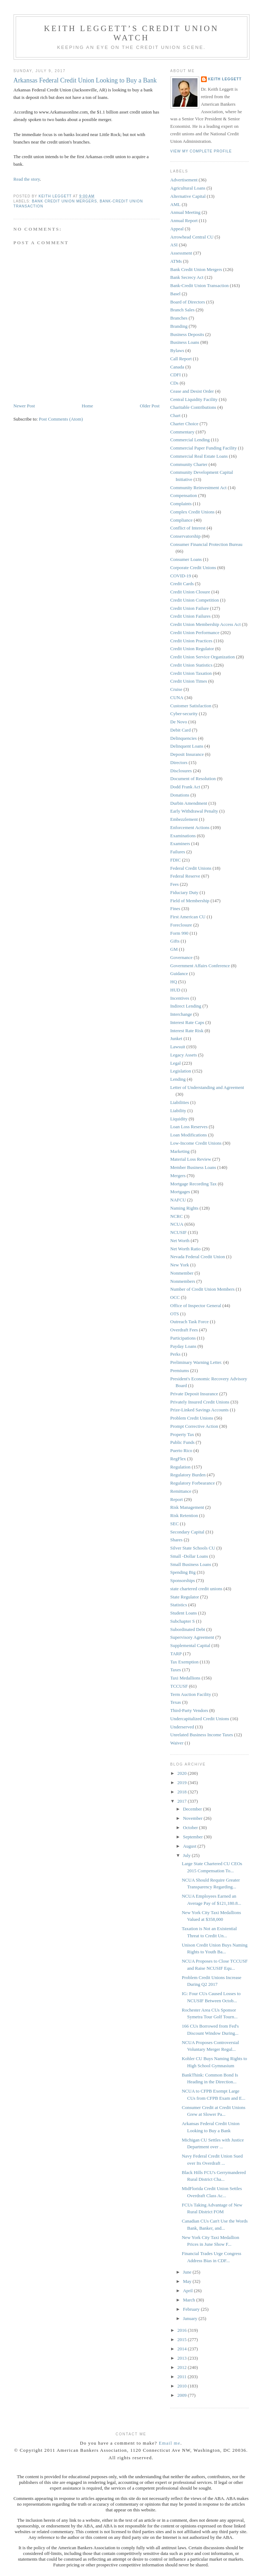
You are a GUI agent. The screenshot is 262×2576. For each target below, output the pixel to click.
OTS (174, 1313)
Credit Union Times (188, 681)
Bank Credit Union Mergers (64, 201)
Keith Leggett (225, 79)
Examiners (180, 843)
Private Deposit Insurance (194, 1393)
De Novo (178, 721)
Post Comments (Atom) (61, 419)
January (191, 2318)
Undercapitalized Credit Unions (199, 1718)
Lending (178, 1079)
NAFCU (178, 1199)
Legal (175, 1063)
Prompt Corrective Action (194, 1426)
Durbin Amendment (188, 803)
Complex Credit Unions (192, 511)
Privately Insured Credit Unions (200, 1402)
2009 (183, 2395)
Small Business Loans (190, 1564)
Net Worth (180, 1240)
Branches (178, 318)
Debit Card (180, 730)
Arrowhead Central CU (192, 237)
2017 (183, 1801)
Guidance (179, 973)
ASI (174, 244)
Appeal (177, 228)
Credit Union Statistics (191, 665)
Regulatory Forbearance (192, 1483)
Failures (177, 851)
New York (179, 1264)
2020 (183, 1773)
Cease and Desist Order (192, 391)
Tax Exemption (184, 1661)
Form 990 (179, 933)
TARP (176, 1653)
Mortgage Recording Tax (193, 1183)
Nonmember (182, 1273)
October (191, 1827)
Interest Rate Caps (187, 1022)
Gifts (175, 941)
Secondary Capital (187, 1532)
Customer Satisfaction (190, 705)
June (187, 2272)
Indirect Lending (185, 1006)
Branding (178, 326)
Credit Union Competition (194, 600)
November (193, 1818)
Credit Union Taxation (191, 673)
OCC (175, 1297)
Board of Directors (187, 302)
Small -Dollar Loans (189, 1556)
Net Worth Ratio (185, 1248)
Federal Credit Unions (191, 868)
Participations (183, 1338)
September (193, 1836)
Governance (181, 957)
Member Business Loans (193, 1167)
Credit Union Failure (189, 608)
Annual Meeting (185, 212)
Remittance (180, 1491)
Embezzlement (184, 819)
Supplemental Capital (190, 1645)
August (190, 1846)
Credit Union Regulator (192, 648)
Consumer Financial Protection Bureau (206, 544)
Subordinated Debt (187, 1629)
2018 (183, 1791)
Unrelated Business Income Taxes (201, 1734)
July (187, 1855)
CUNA (177, 697)
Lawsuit (177, 1046)
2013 (183, 2358)
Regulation (180, 1467)
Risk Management (187, 1507)
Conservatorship (185, 536)
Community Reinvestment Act (198, 487)
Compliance (181, 520)
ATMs (176, 261)
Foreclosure (181, 925)
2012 (183, 2367)
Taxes (175, 1669)
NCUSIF (178, 1232)
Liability (178, 1110)
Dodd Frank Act (185, 786)
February (192, 2309)
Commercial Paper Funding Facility (203, 448)
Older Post (149, 405)
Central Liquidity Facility (194, 399)
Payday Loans (183, 1346)
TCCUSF (179, 1686)
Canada (177, 367)
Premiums (179, 1370)
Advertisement (184, 179)
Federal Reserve (185, 876)
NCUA (177, 1224)
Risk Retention (184, 1515)
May (187, 2281)
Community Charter (188, 464)
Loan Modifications (188, 1135)
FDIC (175, 860)
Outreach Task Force (189, 1321)
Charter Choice (184, 423)
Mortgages (180, 1191)
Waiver (177, 1743)
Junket (176, 1038)
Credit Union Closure (190, 591)
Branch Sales (182, 309)
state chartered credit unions (196, 1588)
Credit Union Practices (191, 640)
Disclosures (181, 770)
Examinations (183, 835)
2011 (183, 2376)
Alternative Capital (188, 196)
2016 (183, 2330)
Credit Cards (182, 583)
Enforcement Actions (190, 827)
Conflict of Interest (188, 528)
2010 (183, 2386)
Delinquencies (183, 738)
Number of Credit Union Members (202, 1289)
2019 (183, 1782)
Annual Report (184, 220)
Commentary (182, 432)
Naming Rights (184, 1208)
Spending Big (183, 1572)
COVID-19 (180, 575)
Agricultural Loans (188, 188)
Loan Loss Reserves (189, 1126)
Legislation (180, 1071)
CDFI (175, 374)
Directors (178, 762)
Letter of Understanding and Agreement (207, 1087)
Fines (175, 908)
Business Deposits (187, 334)
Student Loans (183, 1613)
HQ (173, 981)
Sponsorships (182, 1580)
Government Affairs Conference (200, 965)
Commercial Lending (190, 439)
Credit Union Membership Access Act (205, 624)
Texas (175, 1702)
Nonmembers (182, 1281)
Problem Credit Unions (192, 1418)
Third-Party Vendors (189, 1710)
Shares (176, 1539)
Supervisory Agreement (192, 1637)
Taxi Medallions (185, 1678)
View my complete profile (201, 151)
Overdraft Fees (184, 1329)
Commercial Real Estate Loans (199, 456)
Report (176, 1499)
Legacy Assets (183, 1055)
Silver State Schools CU (192, 1548)
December (193, 1809)
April (188, 2290)
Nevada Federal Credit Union (197, 1256)
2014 (183, 2348)
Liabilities (179, 1102)
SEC (174, 1523)
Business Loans (184, 342)
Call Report (181, 358)
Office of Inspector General (195, 1305)
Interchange (181, 1014)
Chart (175, 415)
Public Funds (182, 1442)
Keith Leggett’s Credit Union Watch (131, 33)
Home (87, 405)
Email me (170, 2443)
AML (175, 204)
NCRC (176, 1216)
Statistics (178, 1604)
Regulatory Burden (188, 1474)
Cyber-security (184, 713)
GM (174, 949)
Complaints (181, 503)
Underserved (182, 1726)
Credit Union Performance (195, 632)
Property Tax (182, 1434)
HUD (175, 990)
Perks (175, 1354)
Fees (174, 884)
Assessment (181, 253)
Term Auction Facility (190, 1694)
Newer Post (24, 405)
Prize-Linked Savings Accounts (199, 1409)
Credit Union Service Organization (202, 656)
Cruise (176, 689)
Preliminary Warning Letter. (196, 1362)
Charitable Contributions (193, 407)
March (189, 2300)
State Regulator (184, 1597)
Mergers (178, 1175)
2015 (183, 2339)
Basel (175, 293)
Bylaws (177, 350)
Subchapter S (182, 1621)
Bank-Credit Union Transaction (199, 285)
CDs (174, 383)
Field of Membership (190, 900)
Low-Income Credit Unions (196, 1143)
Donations (179, 795)
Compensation (183, 495)
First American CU (188, 916)
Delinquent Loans (187, 746)
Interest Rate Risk (187, 1030)
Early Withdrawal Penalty (194, 811)
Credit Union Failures (190, 616)
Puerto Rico (181, 1450)
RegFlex (178, 1458)
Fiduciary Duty (184, 892)
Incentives (179, 998)
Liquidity (178, 1118)
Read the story (27, 179)
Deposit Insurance (187, 754)
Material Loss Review (190, 1159)
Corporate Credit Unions (193, 567)
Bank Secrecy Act (187, 277)
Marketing (180, 1151)
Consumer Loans (186, 559)
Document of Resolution (193, 778)
